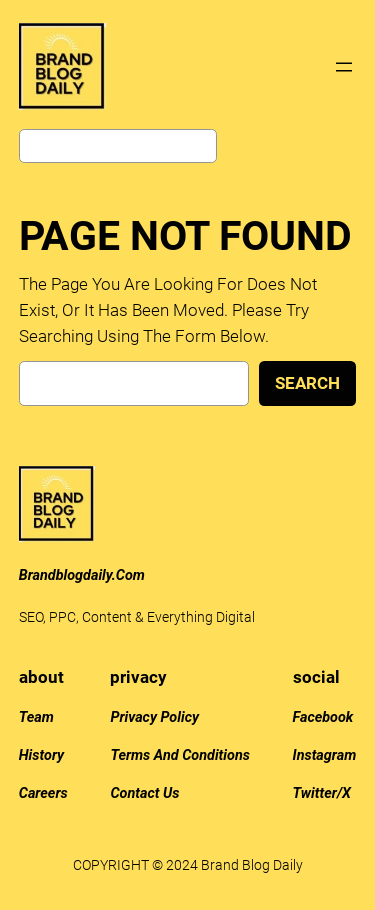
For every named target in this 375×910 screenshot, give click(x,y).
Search (307, 383)
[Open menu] (344, 67)
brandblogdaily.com (82, 575)
